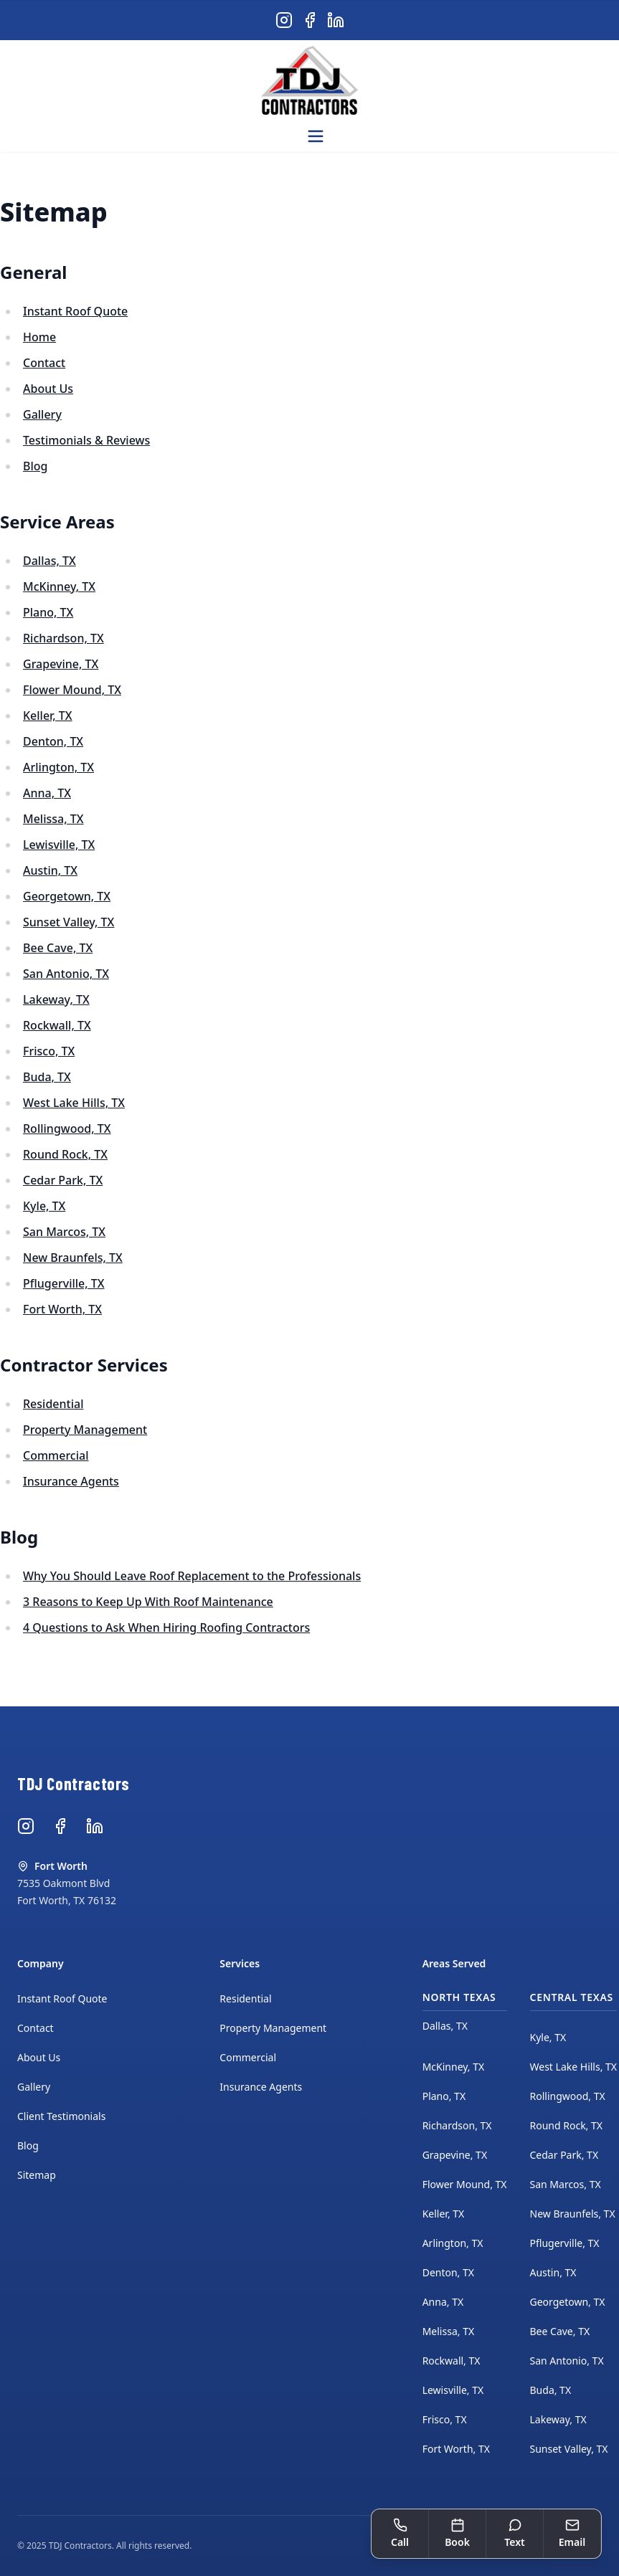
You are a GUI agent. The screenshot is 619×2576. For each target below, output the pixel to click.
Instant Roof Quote (75, 311)
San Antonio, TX (66, 974)
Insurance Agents (71, 1481)
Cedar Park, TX (63, 1180)
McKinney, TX (59, 586)
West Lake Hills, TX (74, 1103)
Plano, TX (48, 612)
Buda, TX (47, 1077)
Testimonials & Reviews (86, 440)
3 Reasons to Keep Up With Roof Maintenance (148, 1602)
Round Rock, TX (65, 1154)
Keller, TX (47, 715)
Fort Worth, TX (62, 1309)
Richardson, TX (63, 638)
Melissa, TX (53, 819)
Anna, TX (47, 793)
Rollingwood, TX (66, 1128)
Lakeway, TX (56, 999)
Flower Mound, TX (72, 690)
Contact (44, 363)
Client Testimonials (61, 2116)
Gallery (42, 414)
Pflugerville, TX (64, 1283)
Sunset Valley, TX (68, 922)
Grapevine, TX (60, 664)
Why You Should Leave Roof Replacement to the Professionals (192, 1576)
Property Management (85, 1429)
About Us (48, 388)
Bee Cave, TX (58, 948)
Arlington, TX (58, 767)
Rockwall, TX (57, 1025)
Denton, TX (53, 741)
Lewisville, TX (59, 844)
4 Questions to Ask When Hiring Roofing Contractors (166, 1627)
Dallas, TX (49, 561)
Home (39, 337)
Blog (35, 466)
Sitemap (36, 2175)
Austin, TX (50, 870)
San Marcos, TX (64, 1232)
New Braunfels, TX (73, 1257)
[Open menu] (316, 136)
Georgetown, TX (66, 896)
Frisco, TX (49, 1051)
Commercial (56, 1455)
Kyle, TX (44, 1206)
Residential (53, 1404)
